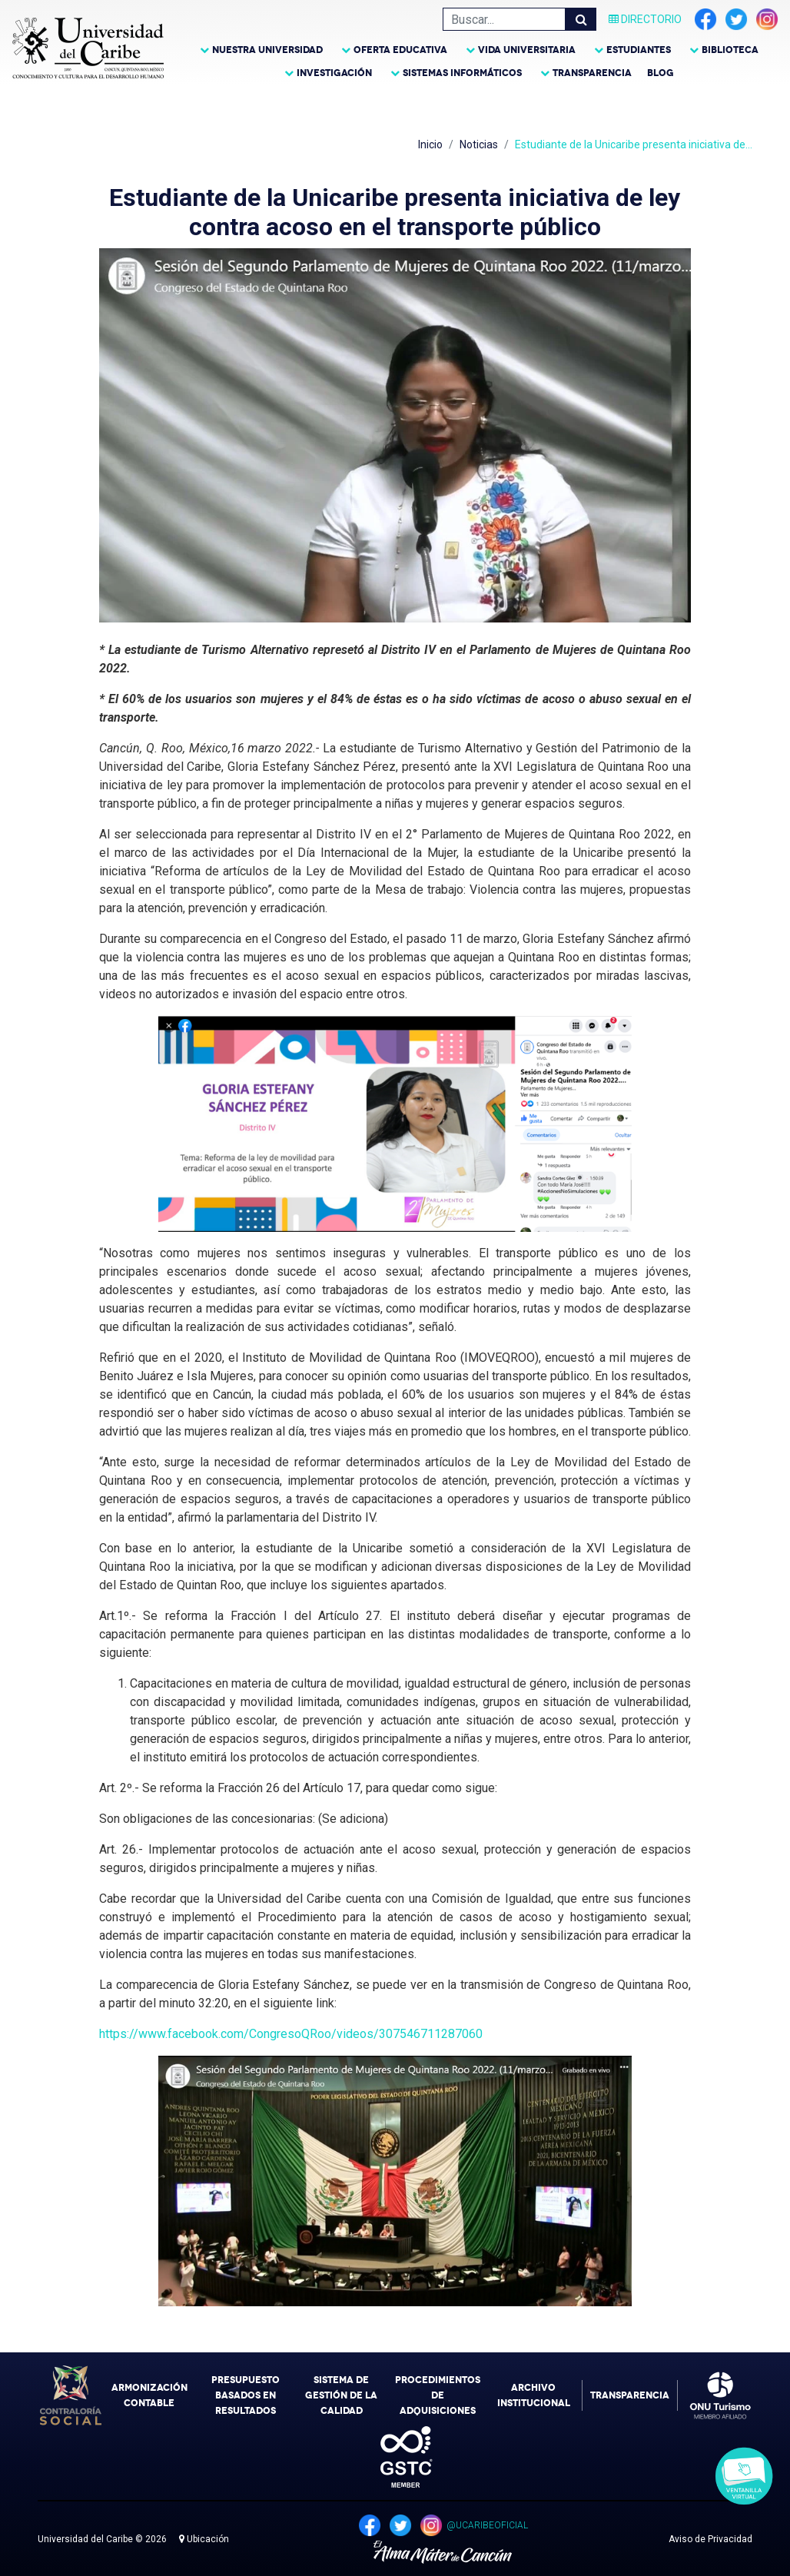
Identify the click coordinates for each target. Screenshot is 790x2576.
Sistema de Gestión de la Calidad (341, 2395)
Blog (660, 73)
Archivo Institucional (533, 2395)
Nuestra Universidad (267, 50)
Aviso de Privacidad (710, 2539)
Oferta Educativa (400, 50)
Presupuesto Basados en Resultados (245, 2395)
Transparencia (592, 73)
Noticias (479, 144)
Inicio (430, 144)
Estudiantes (638, 50)
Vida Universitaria (527, 50)
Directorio (645, 19)
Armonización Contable (149, 2395)
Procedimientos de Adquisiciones (437, 2395)
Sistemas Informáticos (462, 73)
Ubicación (204, 2539)
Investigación (334, 73)
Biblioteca (730, 50)
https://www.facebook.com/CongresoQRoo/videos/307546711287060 (291, 2034)
